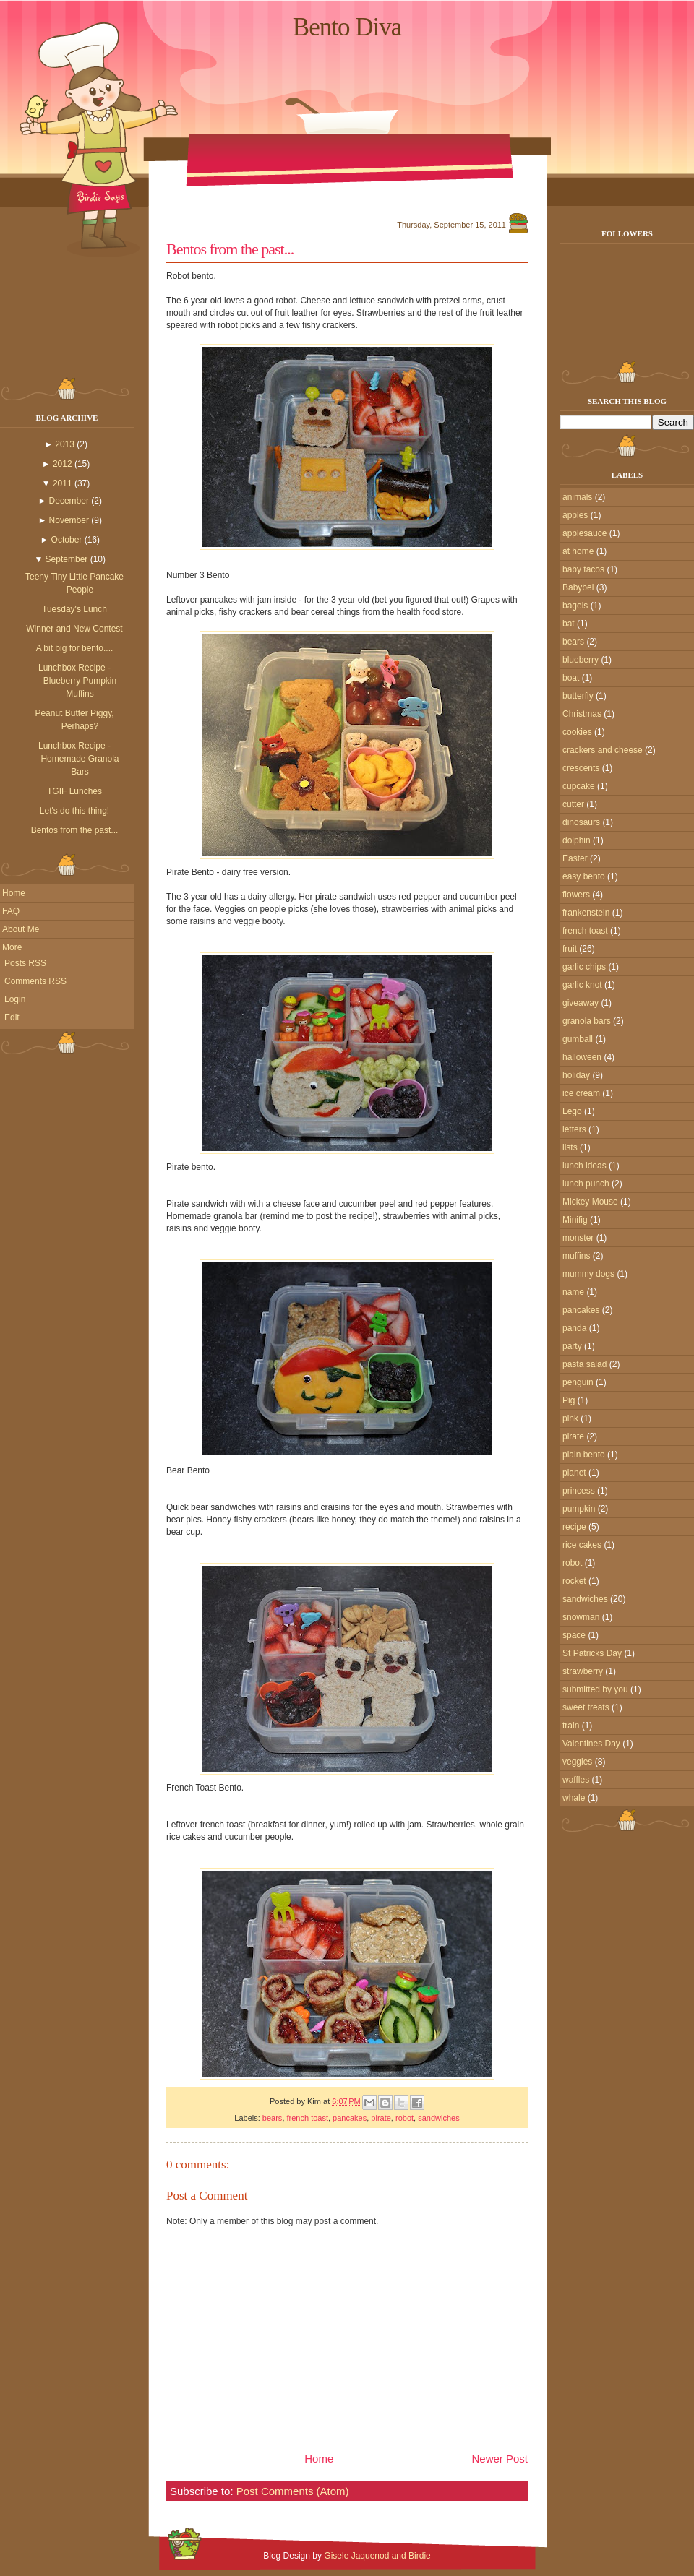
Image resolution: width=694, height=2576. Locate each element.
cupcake (578, 786)
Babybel (578, 587)
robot (404, 2118)
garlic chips (584, 967)
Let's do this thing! (74, 811)
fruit (569, 949)
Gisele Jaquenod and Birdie (377, 2556)
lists (570, 1147)
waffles (575, 1780)
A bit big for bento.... (74, 648)
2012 (62, 464)
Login (14, 999)
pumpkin (578, 1509)
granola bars (586, 1021)
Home (13, 893)
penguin (578, 1382)
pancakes (350, 2118)
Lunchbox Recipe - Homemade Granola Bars (78, 759)
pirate (381, 2118)
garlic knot (582, 985)
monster (578, 1238)
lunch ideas (584, 1165)
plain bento (583, 1454)
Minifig (575, 1220)
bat (568, 624)
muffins (576, 1256)
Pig (568, 1400)
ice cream (581, 1093)
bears (272, 2118)
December (69, 501)
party (572, 1346)
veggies (577, 1762)
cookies (577, 732)
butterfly (578, 696)
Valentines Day (591, 1744)
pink (570, 1418)
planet (574, 1473)
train (570, 1725)
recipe (574, 1527)
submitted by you (595, 1689)
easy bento (583, 876)
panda (574, 1328)
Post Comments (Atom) (292, 2491)
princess (578, 1491)
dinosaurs (581, 822)
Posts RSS (25, 963)
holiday (576, 1075)
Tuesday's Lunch (74, 609)
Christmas (581, 714)
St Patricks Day (592, 1653)
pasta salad (584, 1364)
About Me (20, 929)
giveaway (580, 1003)
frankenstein (585, 913)
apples (575, 515)
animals (577, 497)
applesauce (584, 533)
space (574, 1635)
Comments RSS (35, 981)
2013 (64, 444)
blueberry (580, 660)
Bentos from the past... (75, 830)
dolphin (576, 840)
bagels (575, 605)
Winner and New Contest (74, 629)
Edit (12, 1017)
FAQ (11, 911)
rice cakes (581, 1545)
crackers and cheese (602, 750)
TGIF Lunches (74, 791)
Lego (572, 1111)
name (573, 1292)
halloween (581, 1057)
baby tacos (583, 569)
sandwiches (438, 2118)
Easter (575, 858)
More (12, 947)
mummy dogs (588, 1274)
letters (574, 1129)
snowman (580, 1617)
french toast (307, 2118)
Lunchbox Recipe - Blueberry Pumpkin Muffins (77, 681)
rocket (574, 1581)
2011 (62, 483)
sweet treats (585, 1707)
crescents (580, 768)
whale (573, 1798)
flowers (576, 894)
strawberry (582, 1671)
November (69, 520)
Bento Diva (347, 27)
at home (578, 551)
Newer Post (499, 2458)
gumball (577, 1039)
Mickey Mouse (590, 1202)
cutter (573, 804)
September (67, 559)
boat (570, 678)
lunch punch (585, 1184)
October (66, 540)
